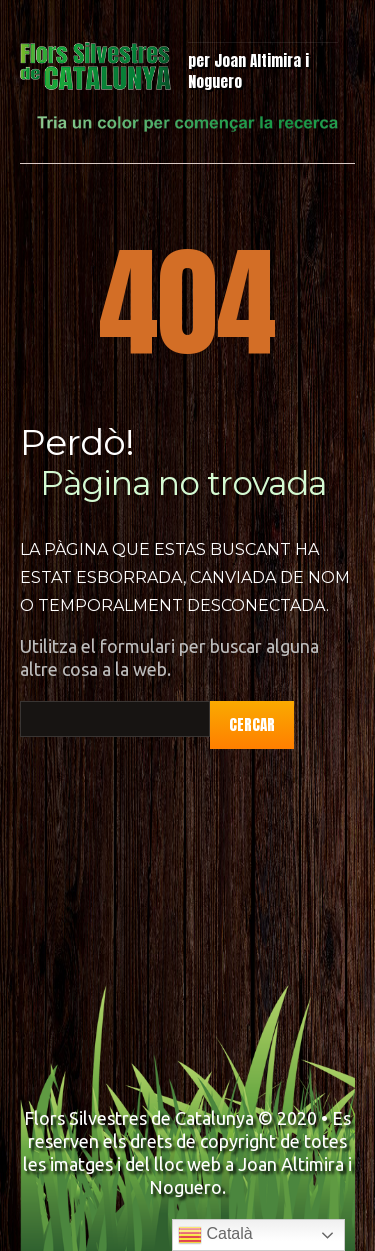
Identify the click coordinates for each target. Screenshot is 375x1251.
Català (215, 1235)
